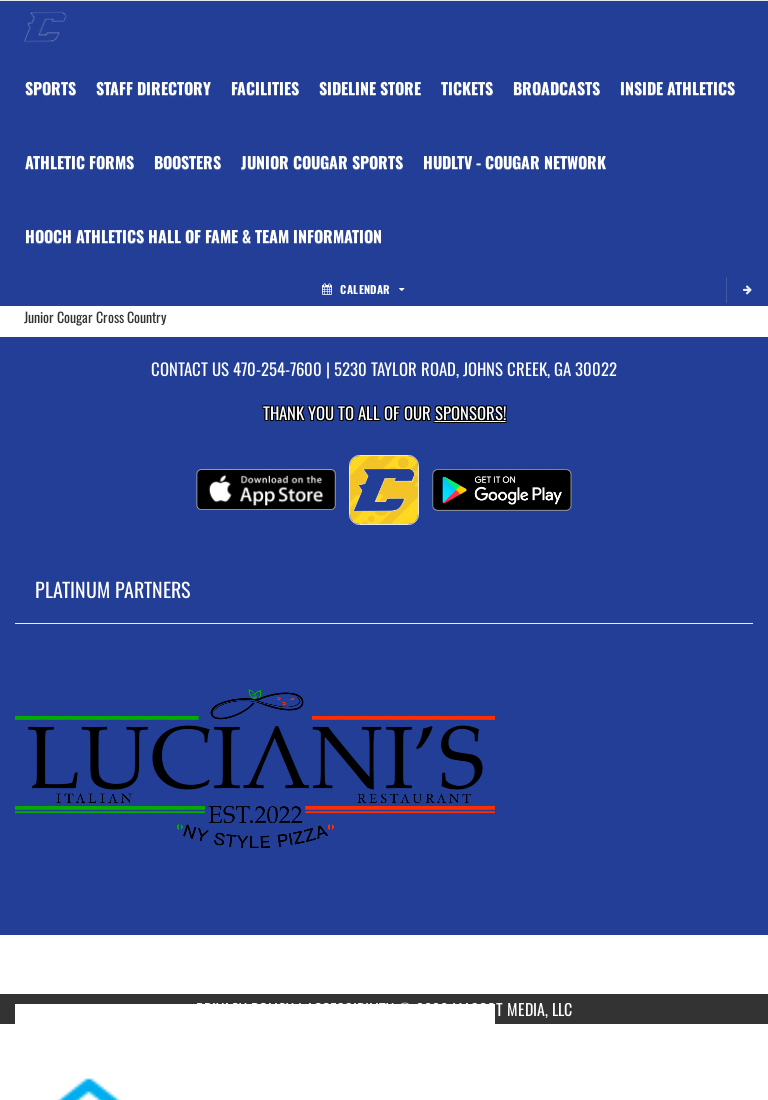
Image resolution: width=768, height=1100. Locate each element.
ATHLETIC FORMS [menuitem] (79, 162)
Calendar (363, 289)
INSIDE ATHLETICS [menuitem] (677, 88)
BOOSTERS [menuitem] (187, 162)
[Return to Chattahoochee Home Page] (45, 26)
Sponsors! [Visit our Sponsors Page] (470, 412)
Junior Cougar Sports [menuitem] (322, 162)
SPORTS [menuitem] (50, 88)
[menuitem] (153, 88)
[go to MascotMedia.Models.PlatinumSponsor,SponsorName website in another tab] (384, 824)
